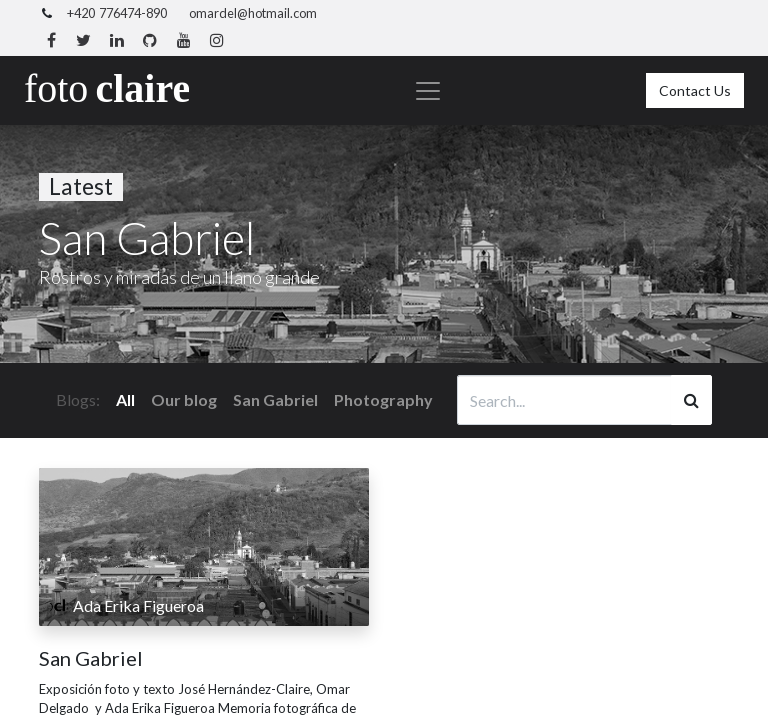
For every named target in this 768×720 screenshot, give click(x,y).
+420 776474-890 (117, 13)
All (125, 399)
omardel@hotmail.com (253, 13)
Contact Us (695, 90)
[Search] (691, 400)
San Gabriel (91, 658)
